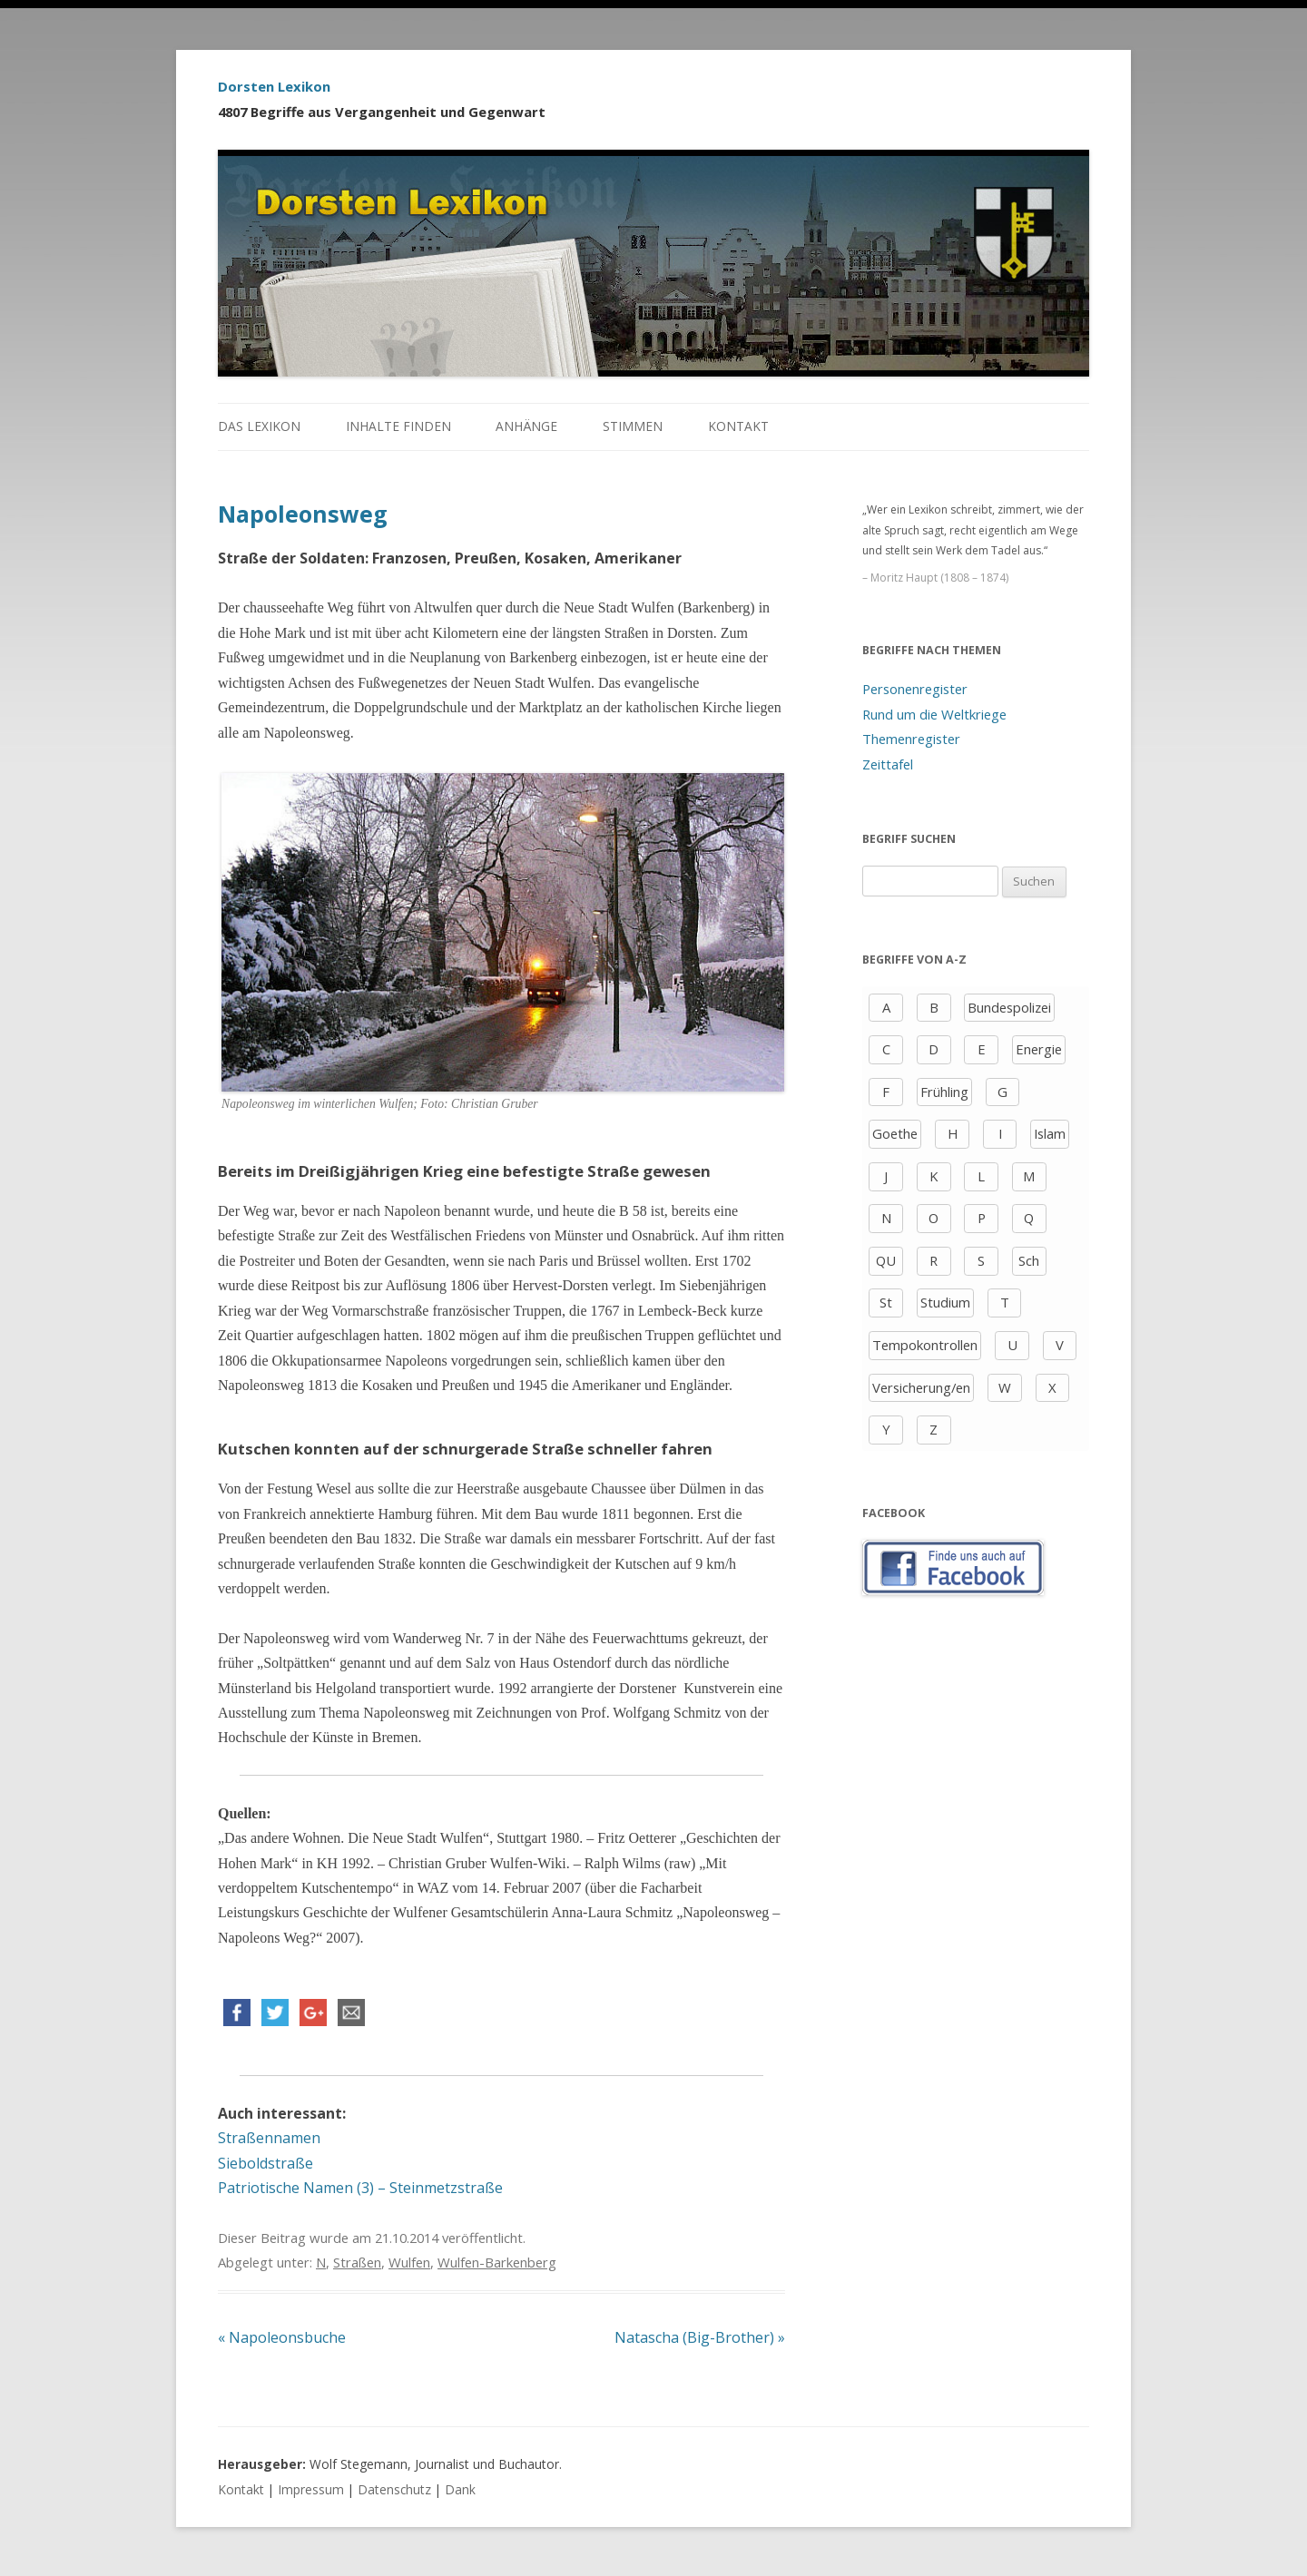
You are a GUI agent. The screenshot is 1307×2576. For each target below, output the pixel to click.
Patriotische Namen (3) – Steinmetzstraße (360, 2188)
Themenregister (911, 739)
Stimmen (633, 426)
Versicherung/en (921, 1387)
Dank (460, 2489)
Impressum (311, 2489)
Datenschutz (394, 2489)
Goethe (895, 1133)
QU (886, 1260)
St (886, 1302)
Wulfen (409, 2262)
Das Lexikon (259, 426)
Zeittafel (887, 764)
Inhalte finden (398, 426)
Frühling (944, 1091)
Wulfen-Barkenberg (496, 2262)
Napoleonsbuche (282, 2337)
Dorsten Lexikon (274, 86)
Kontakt (738, 426)
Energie (1039, 1049)
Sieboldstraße (265, 2163)
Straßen (357, 2262)
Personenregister (915, 689)
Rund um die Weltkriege (934, 714)
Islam (1050, 1133)
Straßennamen (269, 2138)
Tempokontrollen (925, 1345)
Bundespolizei (1009, 1007)
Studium (945, 1302)
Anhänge (526, 426)
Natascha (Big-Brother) (699, 2337)
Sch (1028, 1260)
